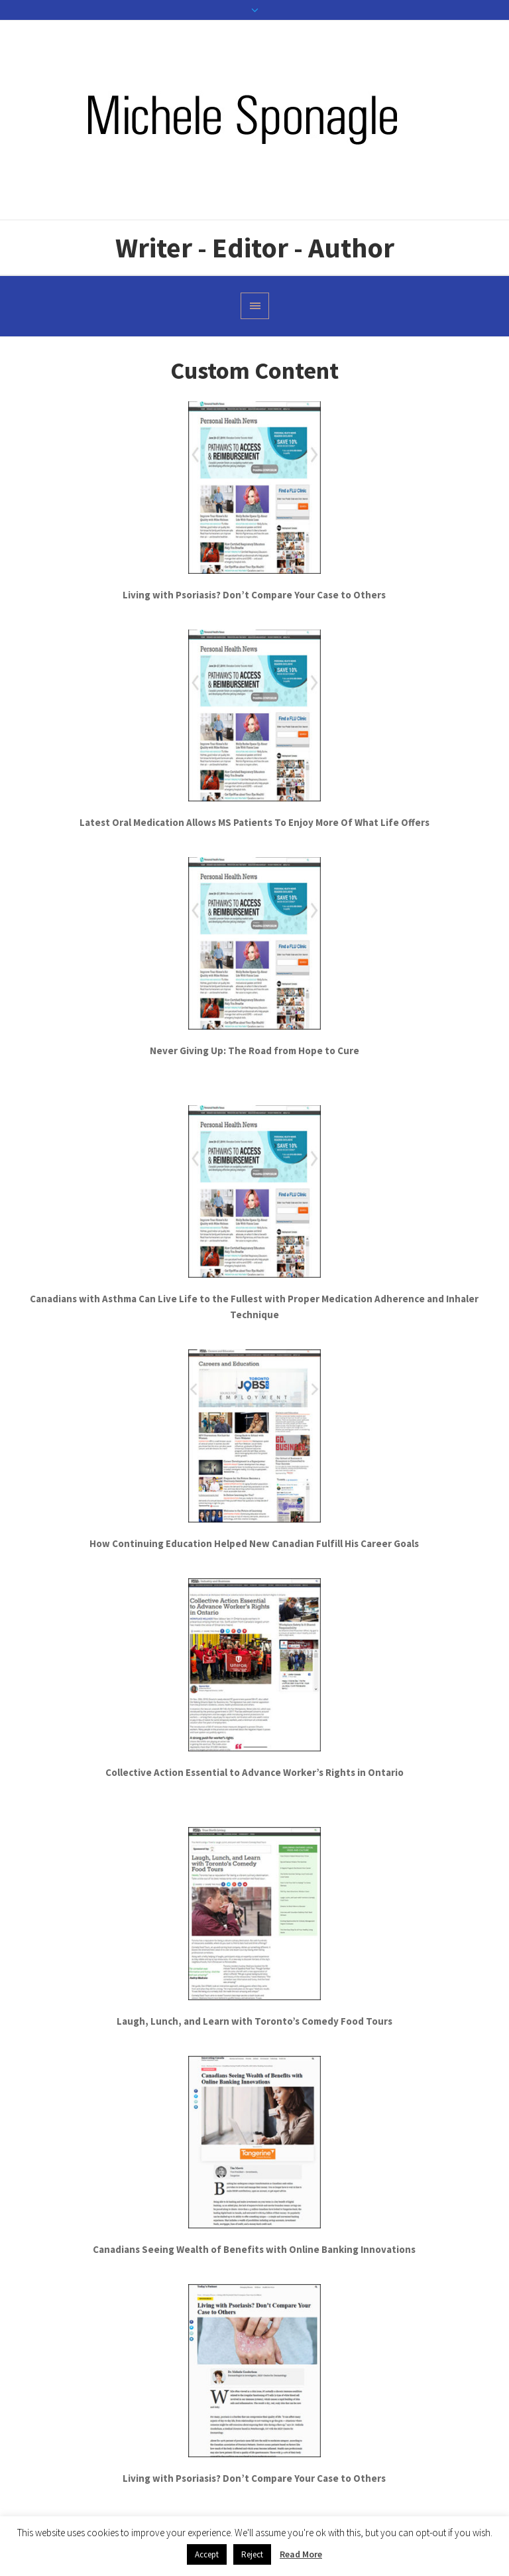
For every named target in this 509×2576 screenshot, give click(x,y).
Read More (301, 2554)
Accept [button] (207, 2554)
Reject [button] (252, 2554)
